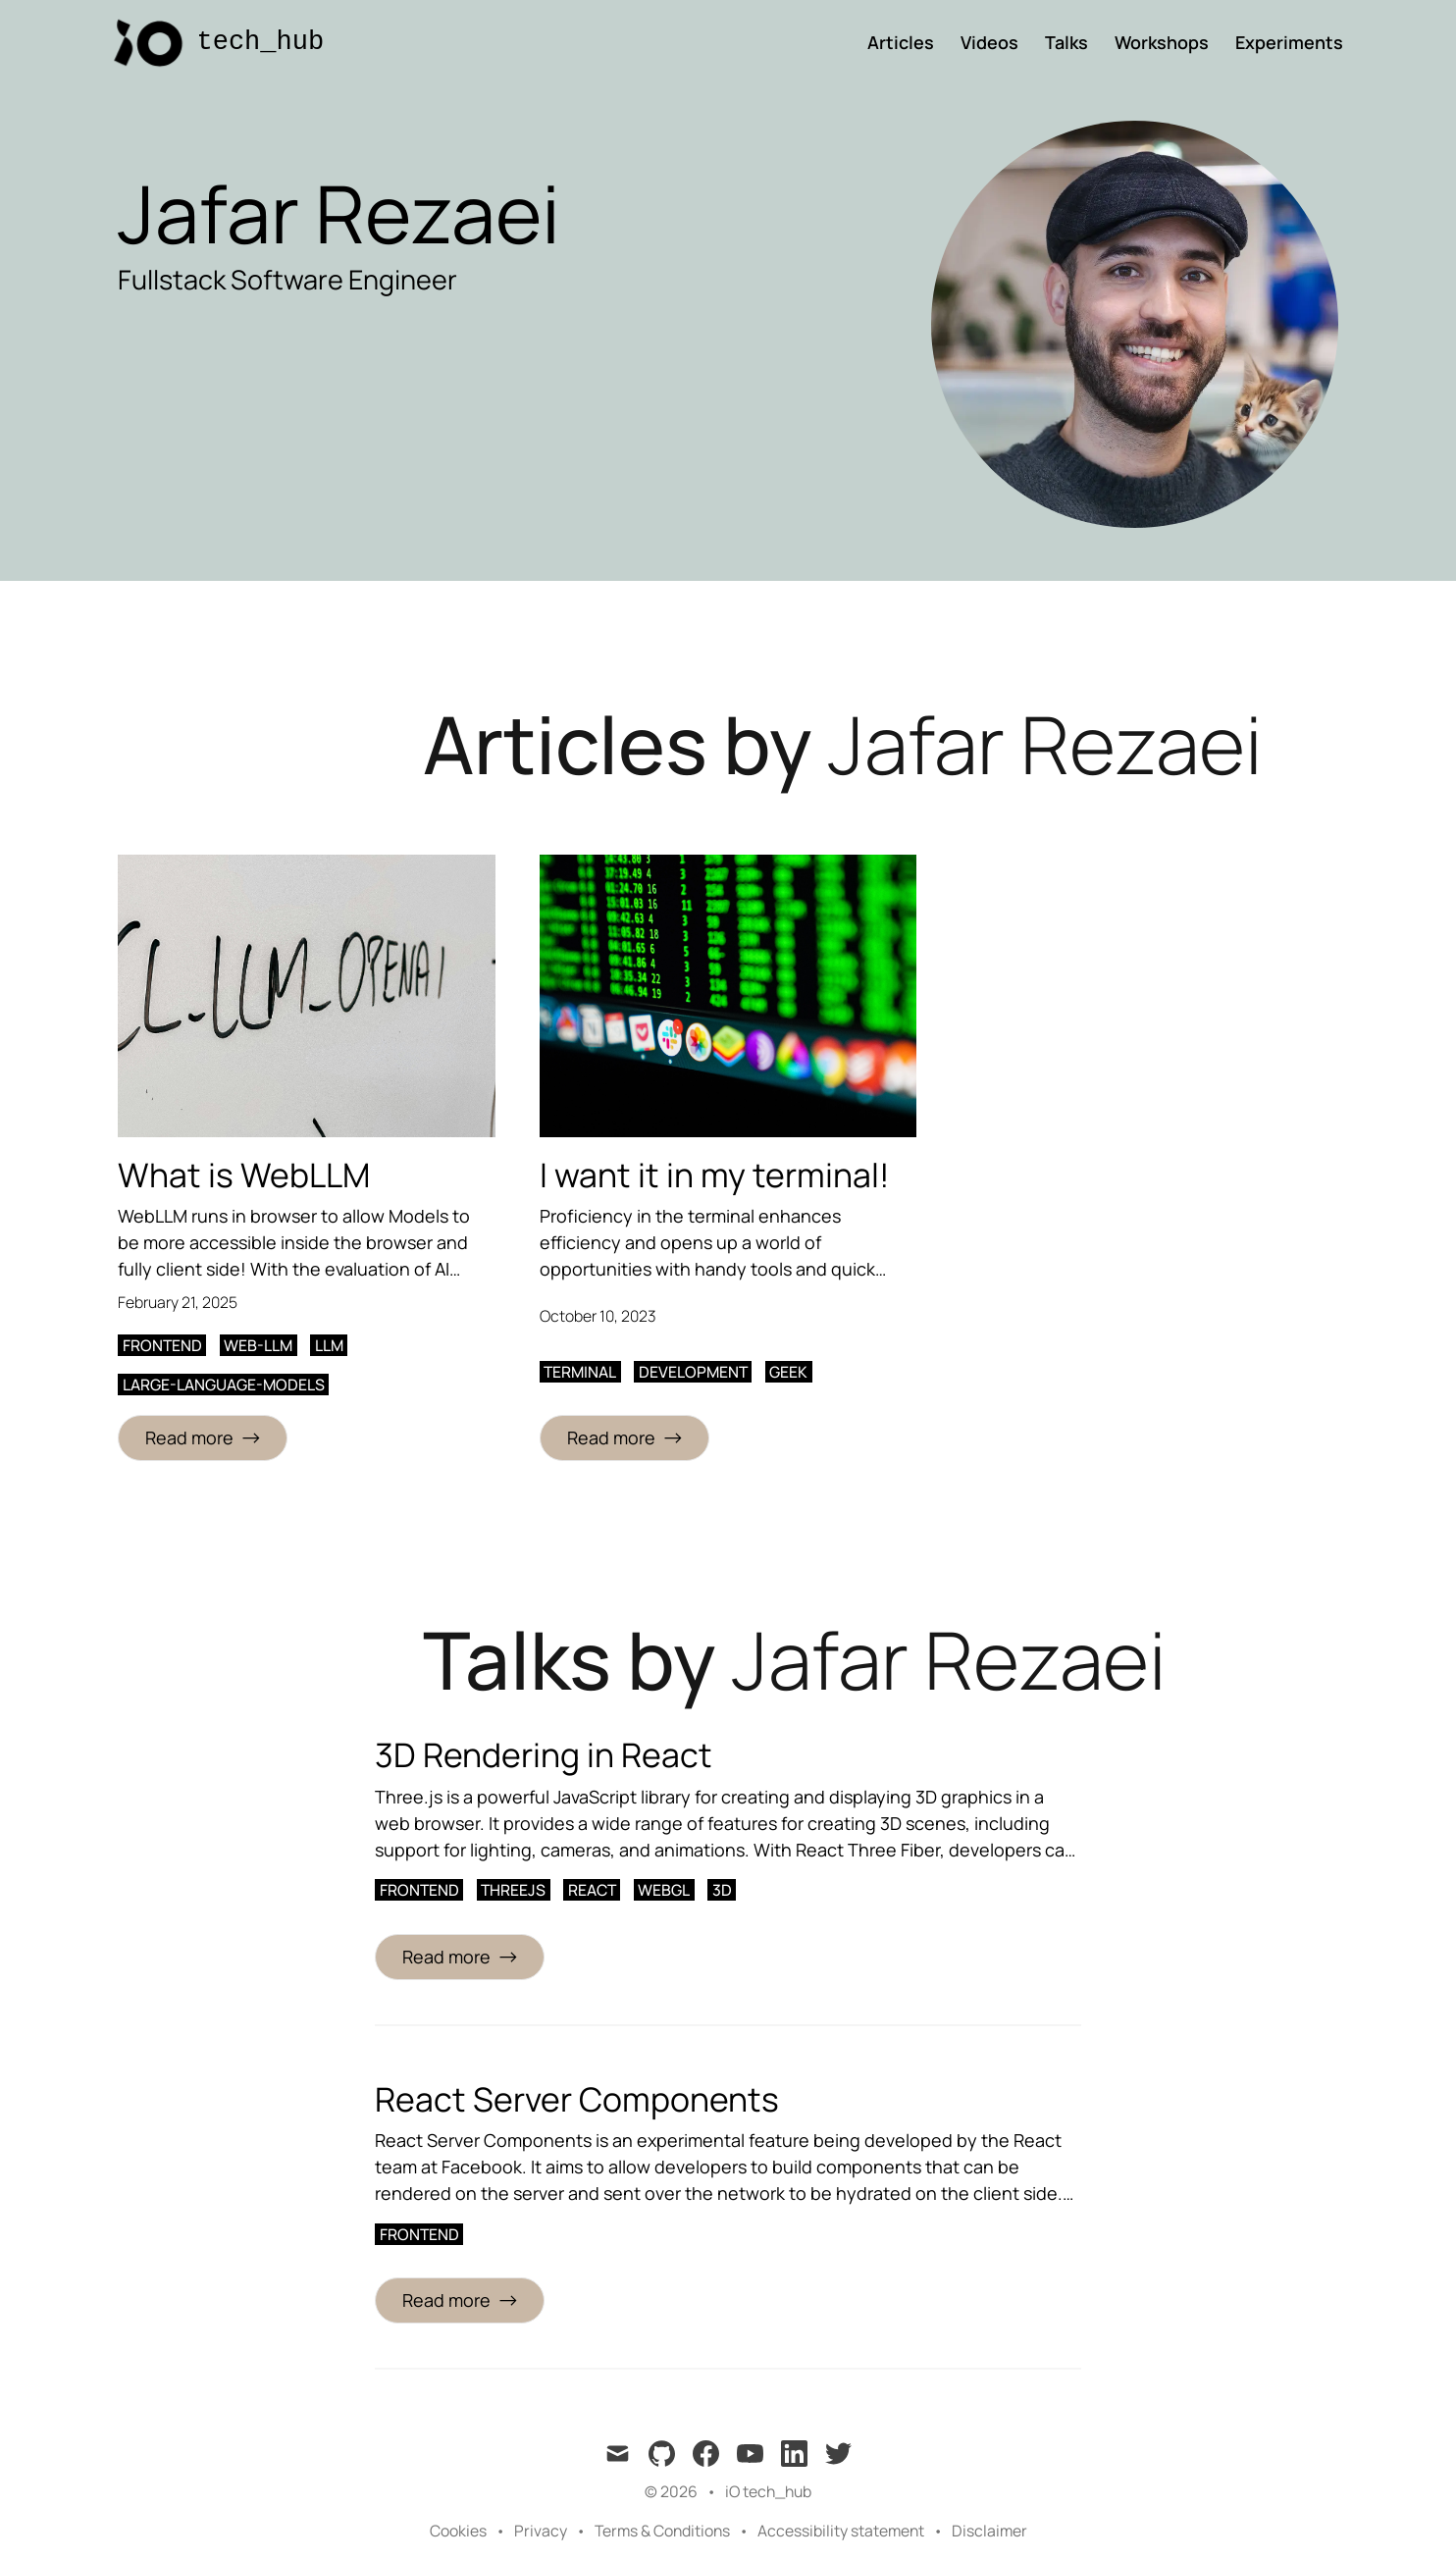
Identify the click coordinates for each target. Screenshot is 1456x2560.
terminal (580, 1372)
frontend (162, 1345)
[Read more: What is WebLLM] (202, 1438)
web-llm (258, 1345)
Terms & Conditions (662, 2530)
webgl (664, 1890)
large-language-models (224, 1384)
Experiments (1289, 42)
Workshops (1162, 42)
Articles (900, 42)
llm (329, 1345)
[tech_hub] (212, 43)
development (693, 1372)
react (592, 1890)
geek (788, 1372)
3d (722, 1890)
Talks (1066, 42)
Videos (989, 42)
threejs (513, 1890)
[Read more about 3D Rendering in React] (460, 1957)
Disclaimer (989, 2530)
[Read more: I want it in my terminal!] (624, 1438)
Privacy (540, 2530)
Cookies (458, 2530)
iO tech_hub (768, 2491)
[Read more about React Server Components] (460, 2300)
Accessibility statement (840, 2530)
